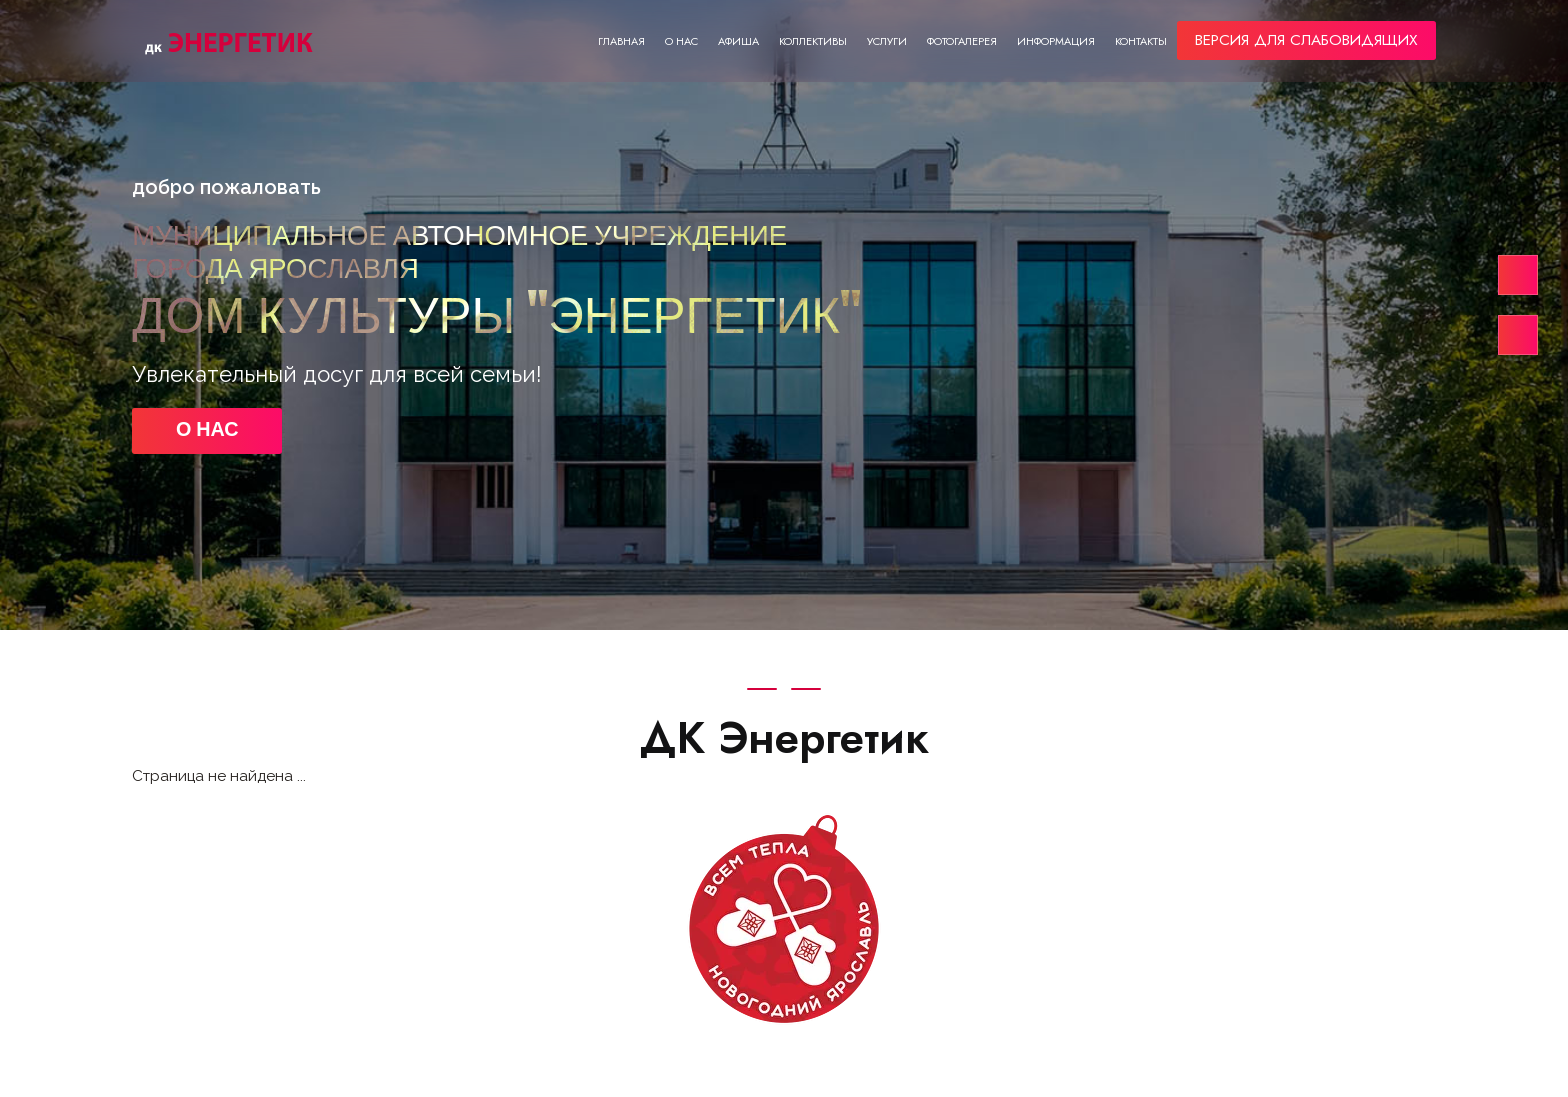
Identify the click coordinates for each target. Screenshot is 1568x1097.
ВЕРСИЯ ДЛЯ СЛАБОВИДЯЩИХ (1306, 40)
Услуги (887, 41)
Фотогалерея (962, 41)
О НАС (207, 430)
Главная (621, 41)
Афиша (738, 41)
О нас (681, 41)
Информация (1056, 41)
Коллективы (813, 41)
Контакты (1141, 41)
